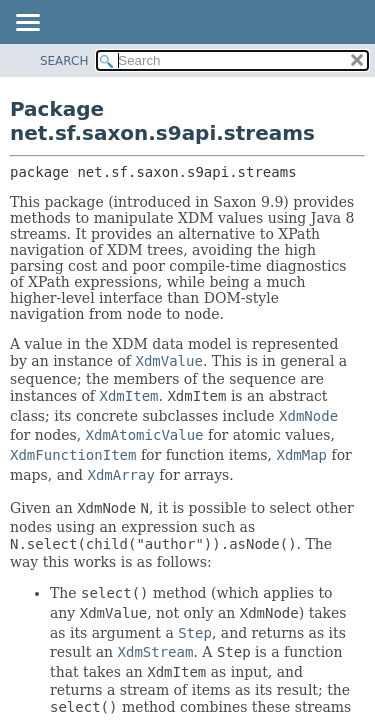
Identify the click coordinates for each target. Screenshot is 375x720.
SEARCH (64, 61)
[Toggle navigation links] (27, 24)
